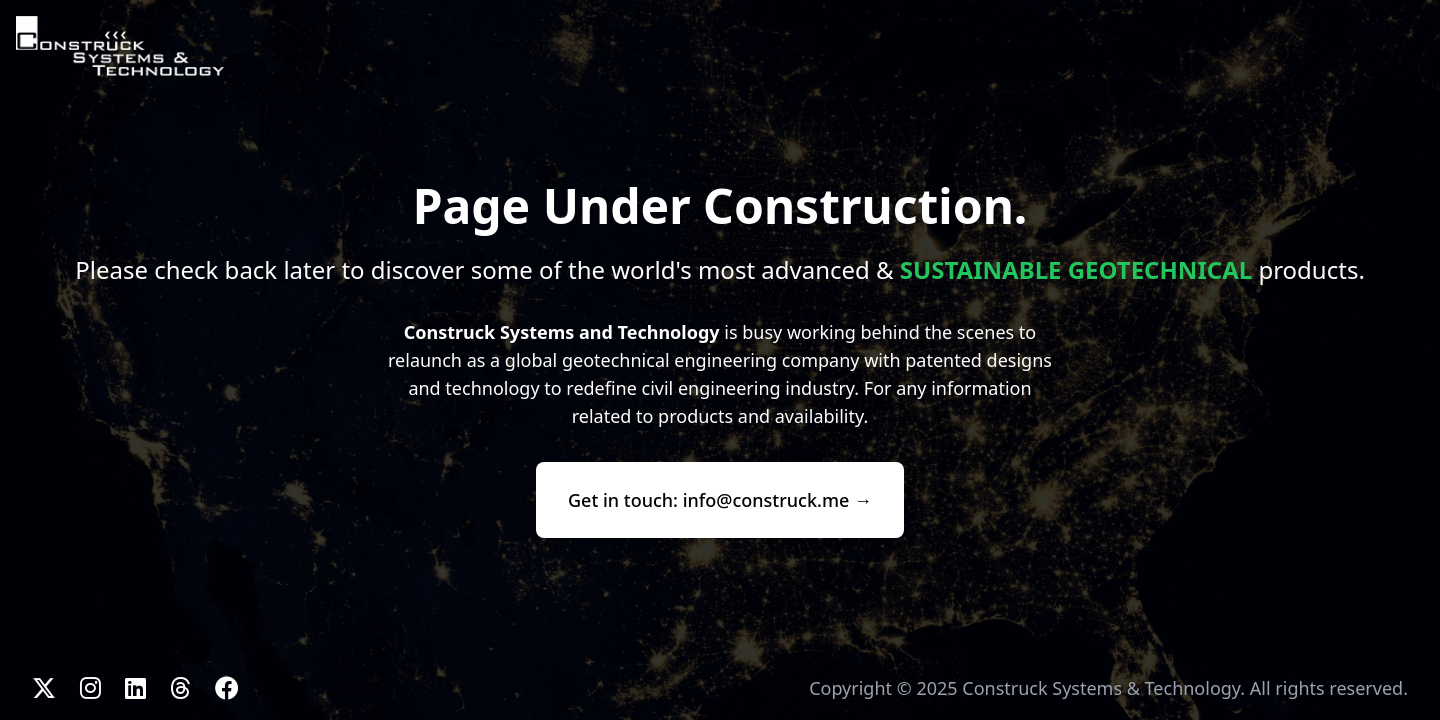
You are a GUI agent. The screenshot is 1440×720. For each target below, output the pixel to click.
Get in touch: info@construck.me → (720, 500)
